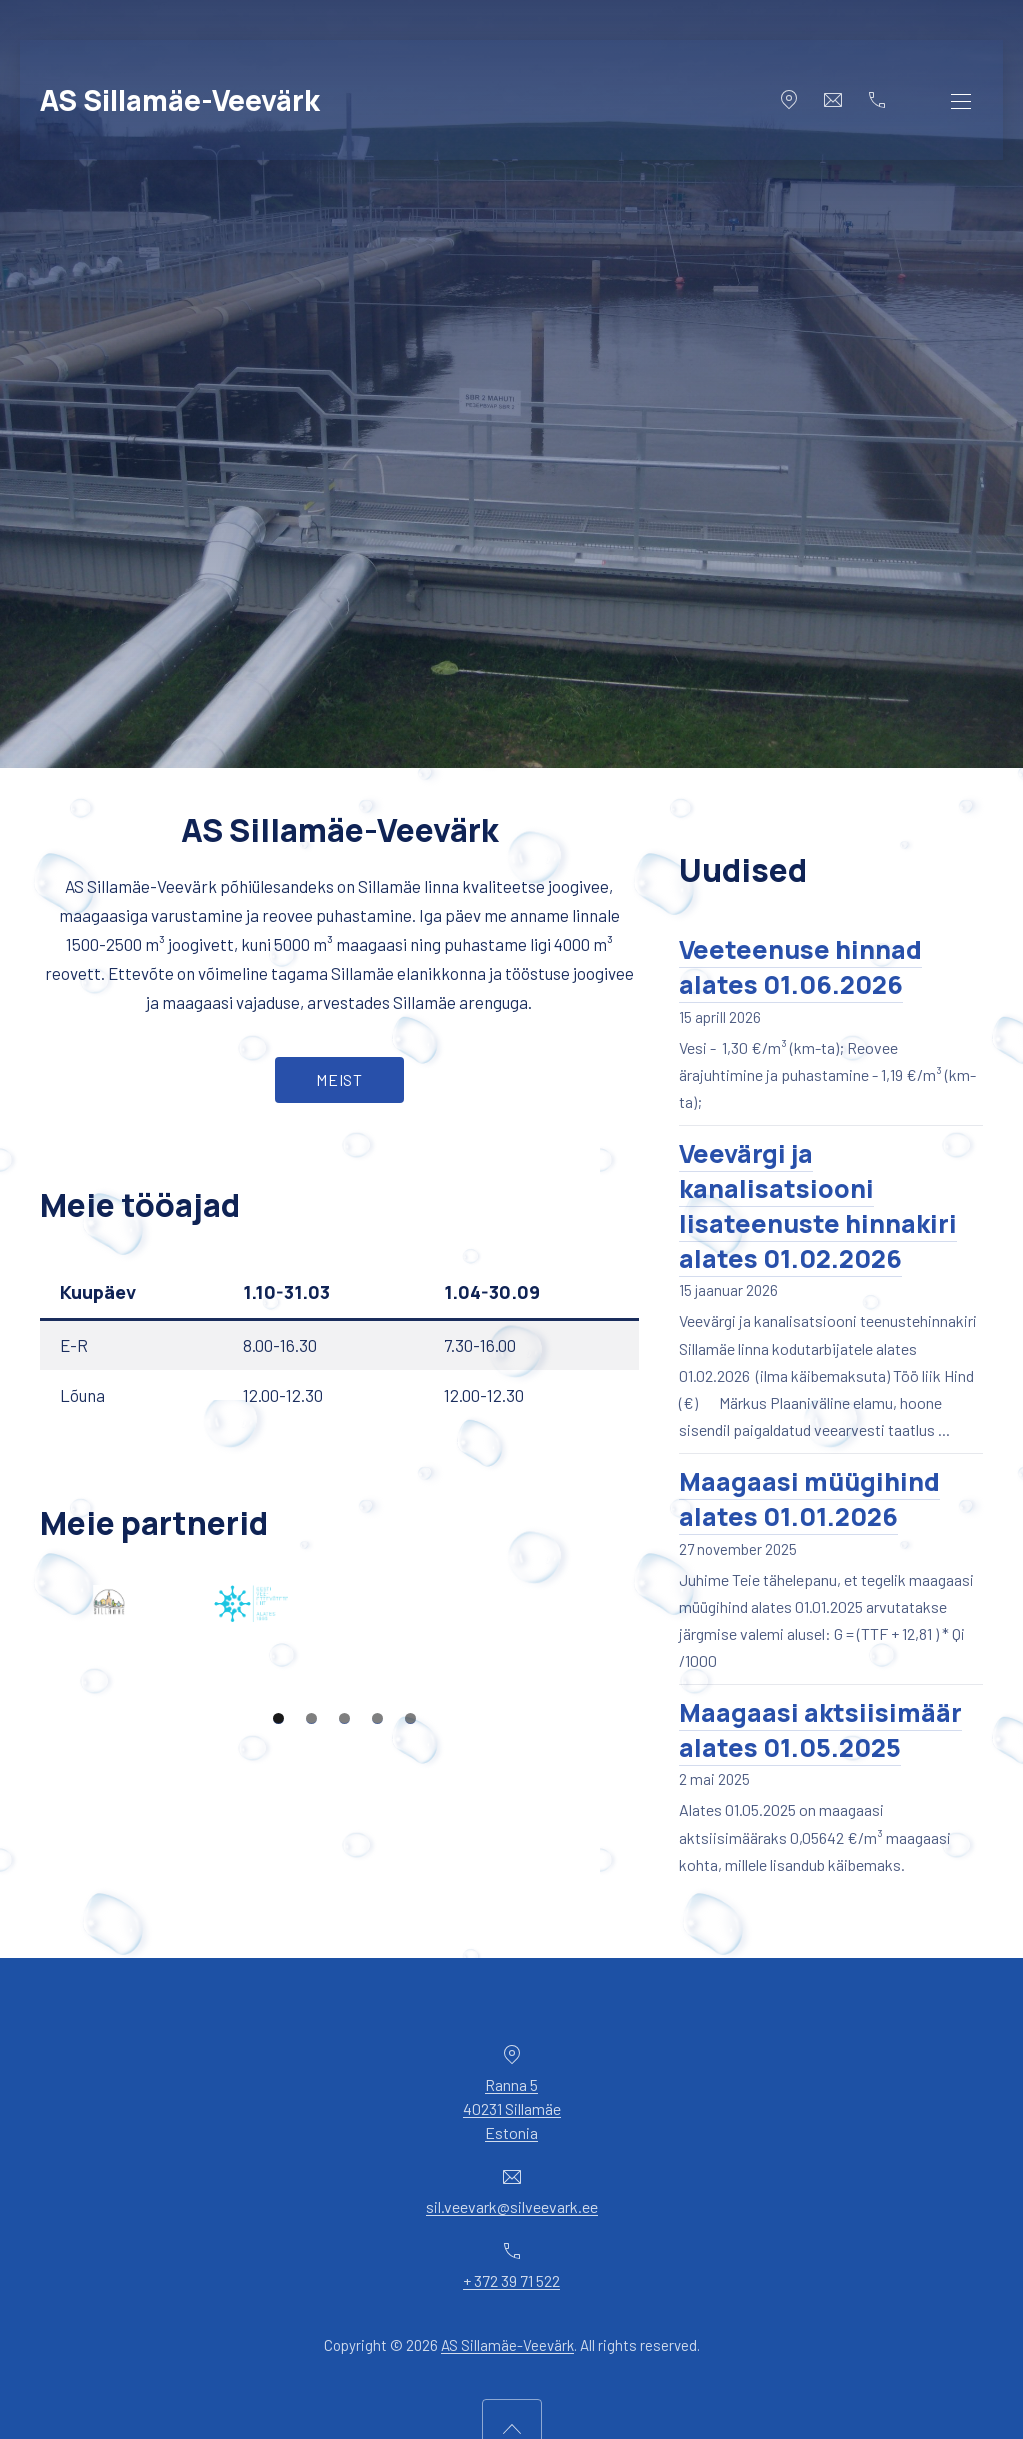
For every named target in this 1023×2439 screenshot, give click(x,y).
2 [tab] (311, 1848)
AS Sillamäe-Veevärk (180, 100)
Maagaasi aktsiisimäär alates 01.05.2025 (820, 1730)
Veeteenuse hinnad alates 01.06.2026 (800, 967)
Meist (339, 1079)
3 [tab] (344, 1848)
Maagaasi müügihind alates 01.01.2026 (809, 1499)
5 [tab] (410, 1848)
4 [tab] (377, 1848)
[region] (339, 1706)
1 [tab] (278, 1848)
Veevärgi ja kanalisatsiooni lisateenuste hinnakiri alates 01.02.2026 (818, 1206)
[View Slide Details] (188, 1624)
